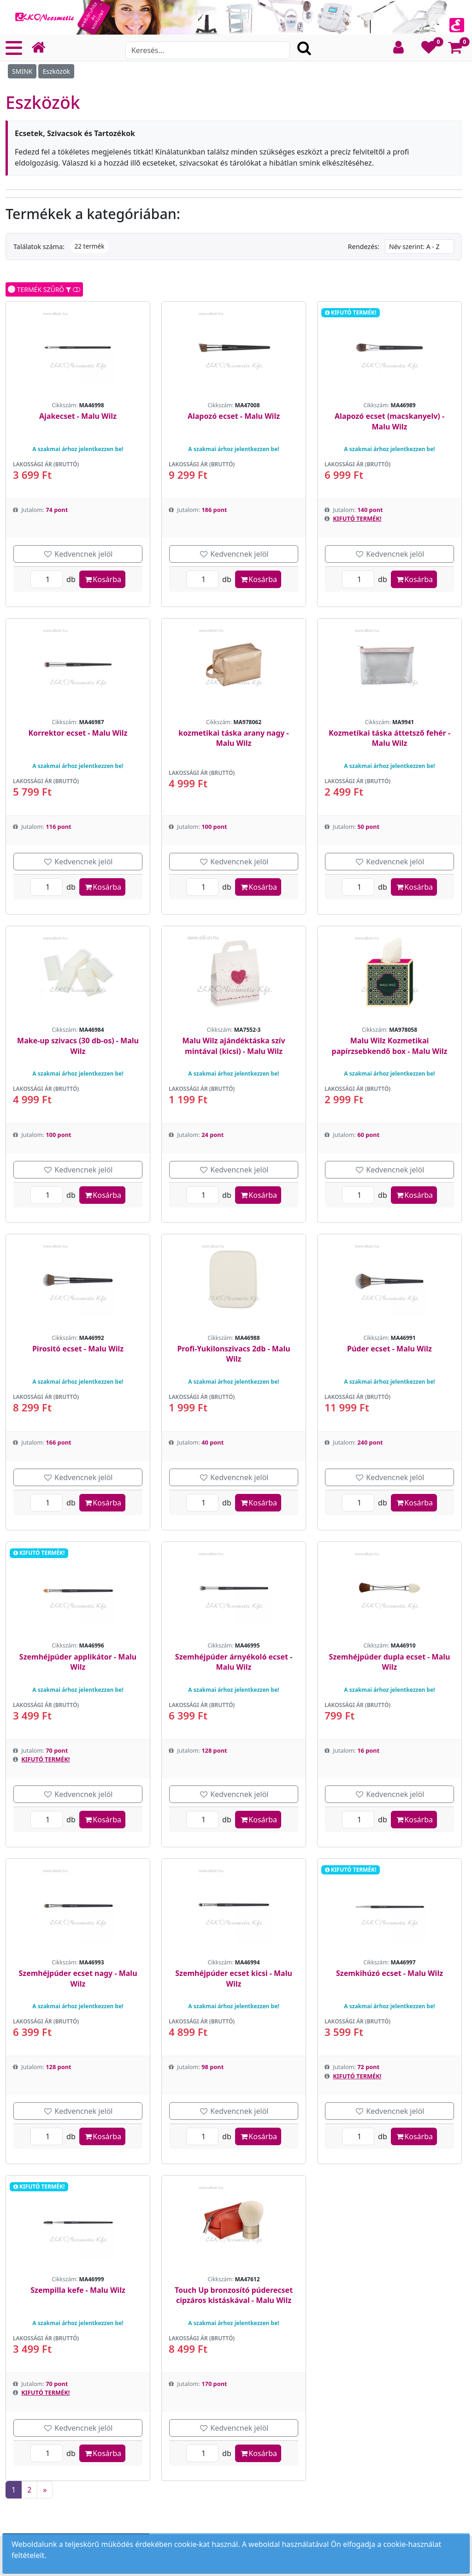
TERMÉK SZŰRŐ (44, 289)
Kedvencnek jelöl (78, 554)
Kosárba (102, 579)
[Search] (207, 50)
